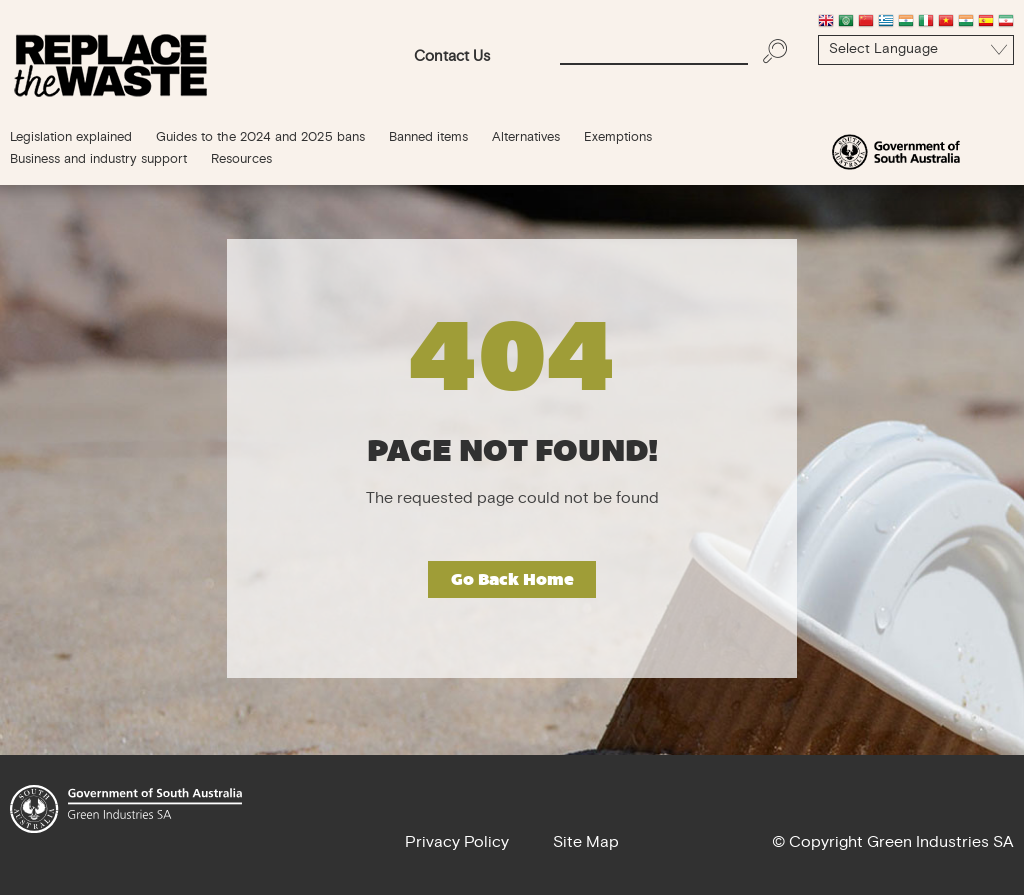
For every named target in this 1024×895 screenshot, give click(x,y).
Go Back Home (512, 579)
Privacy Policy (457, 843)
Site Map (586, 843)
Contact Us (452, 57)
